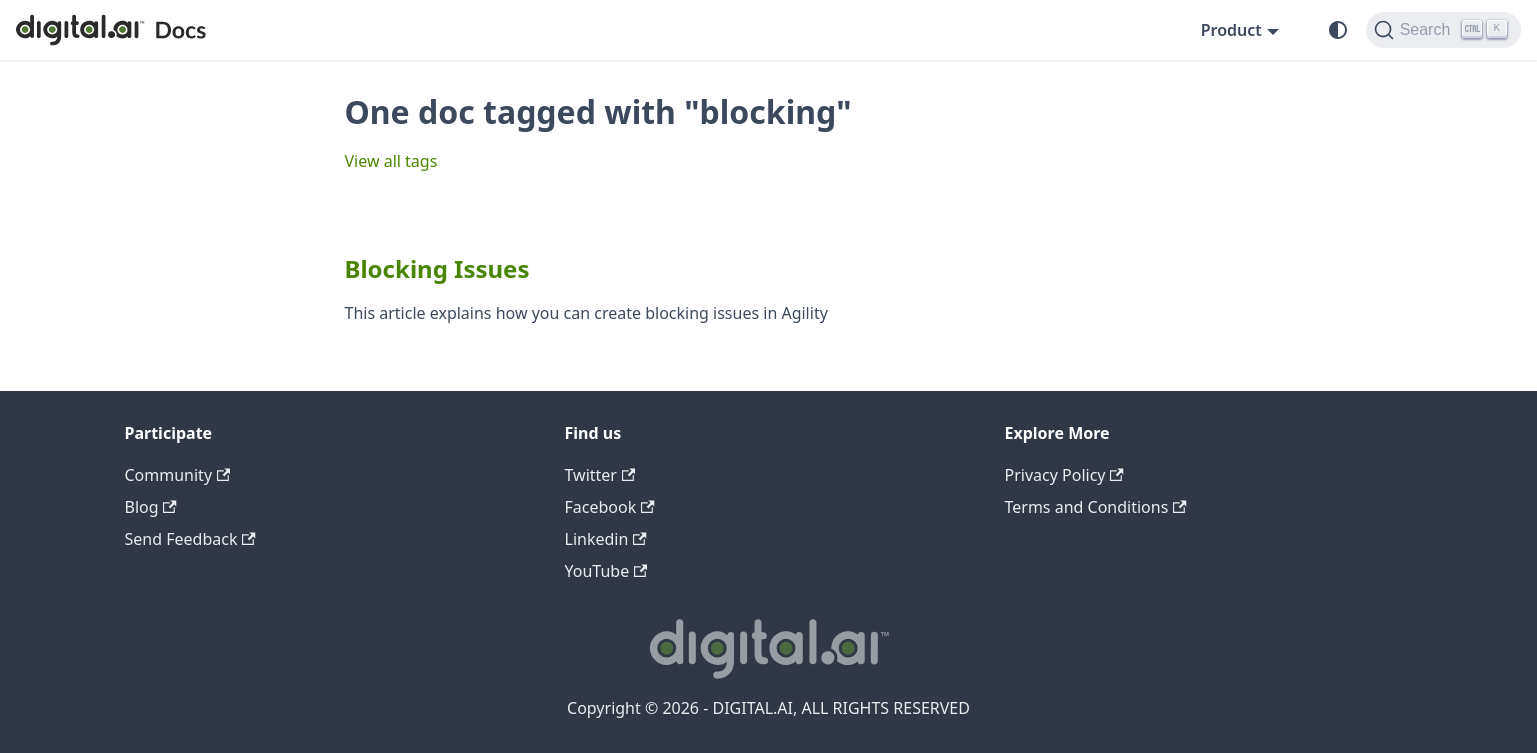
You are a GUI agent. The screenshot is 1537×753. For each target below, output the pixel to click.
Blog (151, 507)
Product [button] (1231, 30)
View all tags (391, 161)
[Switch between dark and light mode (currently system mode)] (1338, 30)
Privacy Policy (1064, 475)
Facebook (610, 507)
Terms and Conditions (1096, 507)
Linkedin (606, 539)
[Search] (1443, 30)
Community (178, 475)
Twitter (600, 475)
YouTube (606, 571)
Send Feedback (190, 539)
